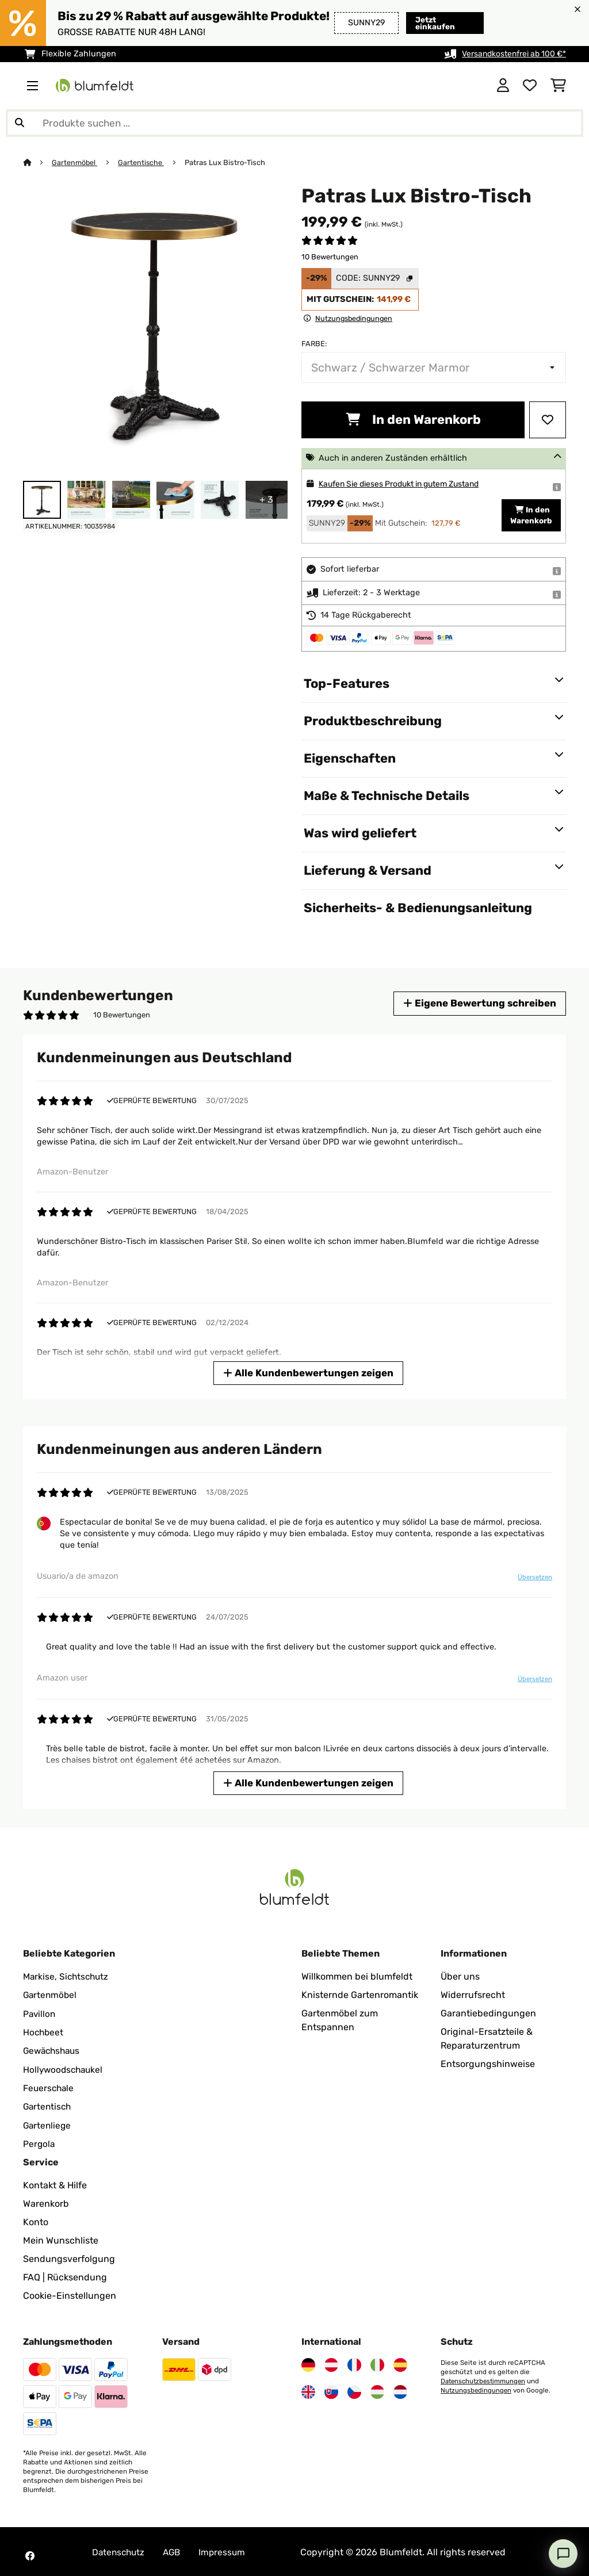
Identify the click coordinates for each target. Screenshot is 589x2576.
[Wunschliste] (530, 85)
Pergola (39, 2142)
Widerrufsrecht (473, 1994)
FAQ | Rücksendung (65, 2275)
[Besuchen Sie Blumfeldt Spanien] (400, 2363)
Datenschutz (119, 2550)
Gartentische (142, 162)
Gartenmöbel (75, 162)
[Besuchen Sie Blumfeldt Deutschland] (308, 2363)
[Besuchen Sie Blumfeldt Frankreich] (354, 2363)
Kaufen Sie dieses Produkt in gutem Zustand (405, 484)
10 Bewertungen (329, 256)
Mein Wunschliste (60, 2238)
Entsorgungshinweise (488, 2063)
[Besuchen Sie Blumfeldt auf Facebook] (30, 2554)
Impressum (227, 2550)
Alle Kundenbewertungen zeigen (308, 1373)
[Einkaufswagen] (558, 85)
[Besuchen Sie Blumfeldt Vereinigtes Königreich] (308, 2390)
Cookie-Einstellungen (69, 2293)
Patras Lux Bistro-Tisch (226, 162)
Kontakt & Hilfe (55, 2183)
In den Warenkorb (413, 419)
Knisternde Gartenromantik (359, 1994)
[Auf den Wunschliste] (547, 419)
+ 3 (266, 499)
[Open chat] (563, 2553)
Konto (35, 2220)
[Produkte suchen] (294, 123)
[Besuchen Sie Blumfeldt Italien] (377, 2363)
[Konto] (503, 85)
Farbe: (314, 343)
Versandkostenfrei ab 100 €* (511, 54)
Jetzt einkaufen (435, 22)
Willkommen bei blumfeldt (356, 1976)
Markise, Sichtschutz (67, 1976)
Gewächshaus (53, 2050)
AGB (175, 2550)
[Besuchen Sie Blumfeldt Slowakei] (331, 2390)
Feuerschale (49, 2086)
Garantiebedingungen (488, 2013)
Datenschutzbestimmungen (485, 2379)
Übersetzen (533, 1577)
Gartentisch (48, 2105)
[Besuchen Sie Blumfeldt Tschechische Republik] (354, 2390)
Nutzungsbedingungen (477, 2388)
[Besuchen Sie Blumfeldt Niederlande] (400, 2390)
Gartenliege (48, 2123)
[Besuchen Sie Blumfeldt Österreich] (331, 2363)
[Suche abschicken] (19, 123)
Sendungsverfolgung (69, 2257)
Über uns (460, 1976)
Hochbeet (44, 2031)
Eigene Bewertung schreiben (476, 1003)
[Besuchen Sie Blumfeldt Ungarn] (377, 2390)
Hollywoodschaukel (64, 2068)
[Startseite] (37, 162)
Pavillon (40, 2013)
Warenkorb (46, 2201)
